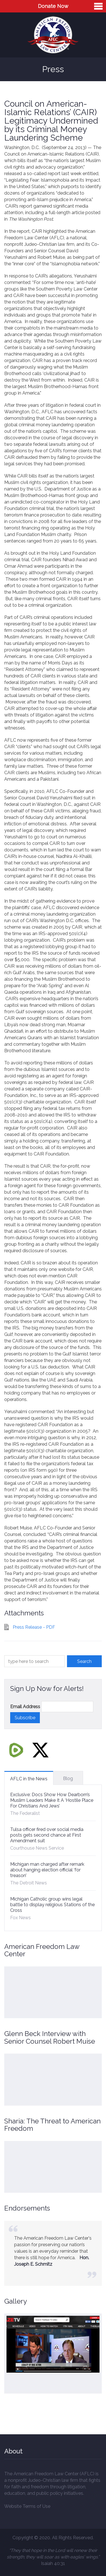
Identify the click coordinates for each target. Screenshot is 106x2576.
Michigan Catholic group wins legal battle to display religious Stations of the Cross (52, 1904)
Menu (98, 6)
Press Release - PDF (34, 1627)
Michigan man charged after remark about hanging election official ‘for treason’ (47, 1869)
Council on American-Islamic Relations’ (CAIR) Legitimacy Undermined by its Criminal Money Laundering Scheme (51, 121)
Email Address (25, 1706)
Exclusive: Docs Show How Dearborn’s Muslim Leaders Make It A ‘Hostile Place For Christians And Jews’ (51, 1800)
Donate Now (53, 6)
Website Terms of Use (27, 2506)
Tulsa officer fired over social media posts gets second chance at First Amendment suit (46, 1835)
